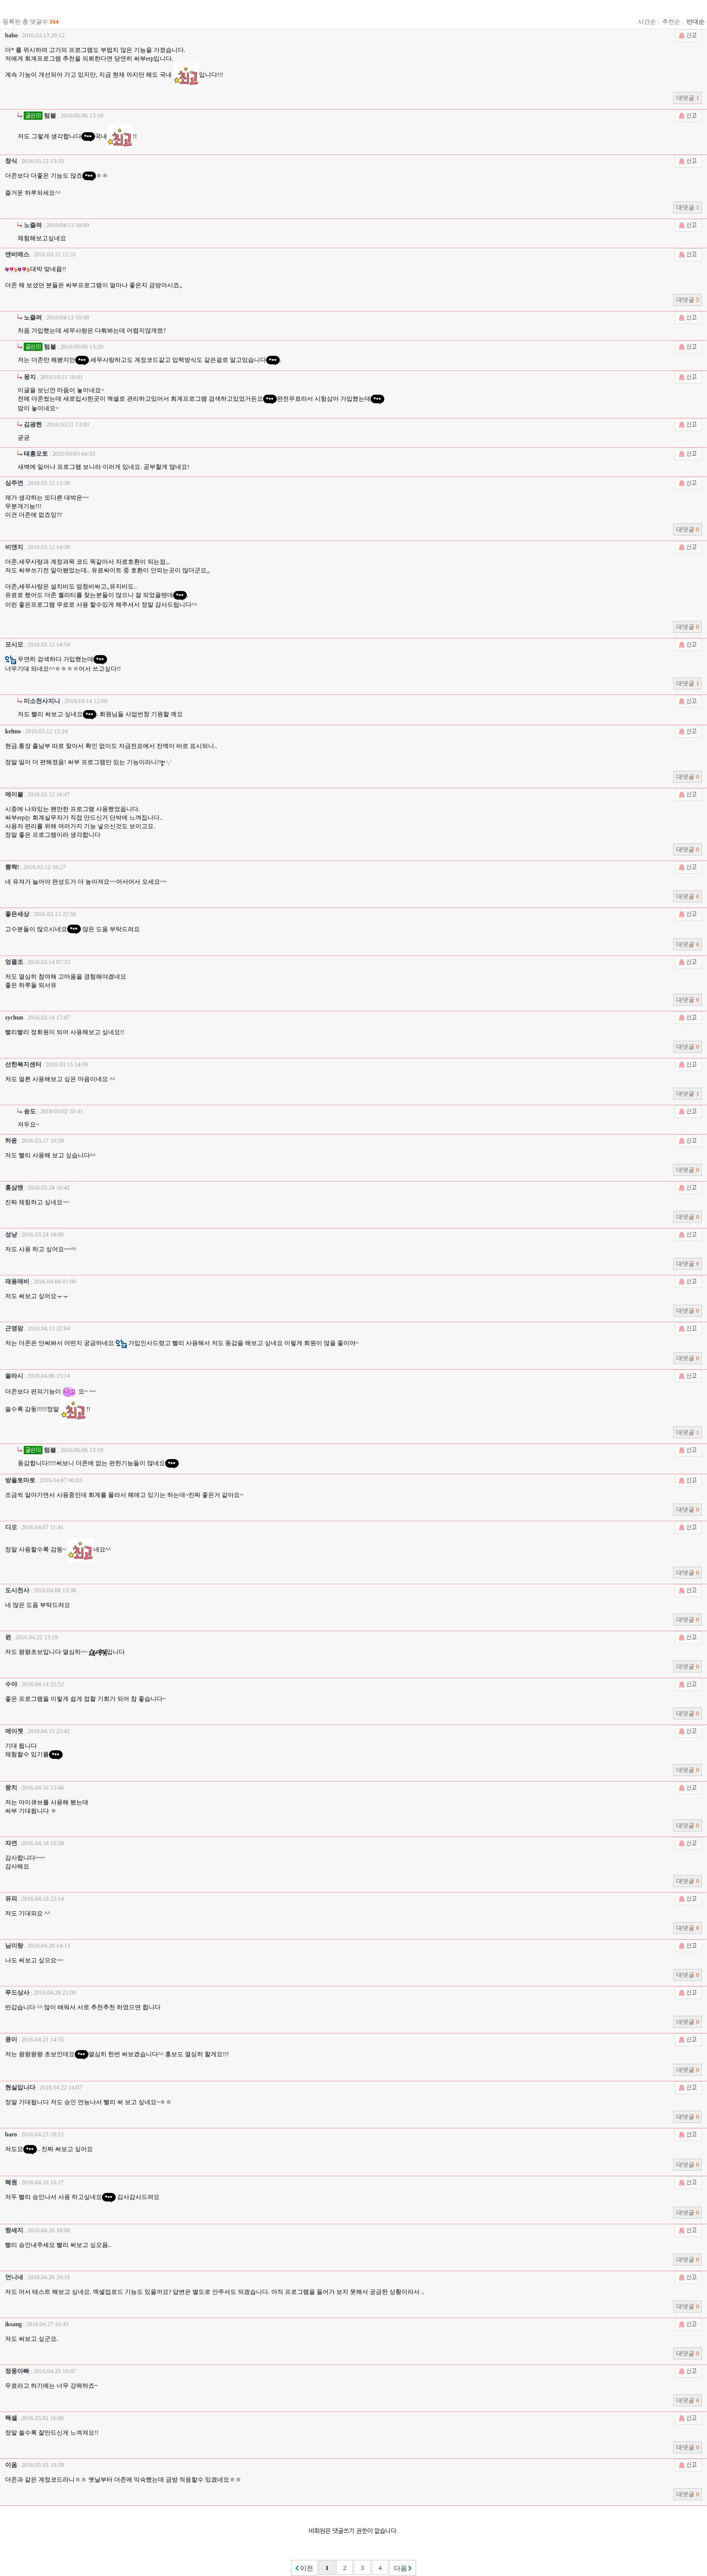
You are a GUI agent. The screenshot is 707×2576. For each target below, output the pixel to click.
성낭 (11, 1234)
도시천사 (17, 1590)
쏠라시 (14, 1375)
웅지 (30, 377)
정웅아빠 (17, 2371)
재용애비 (17, 1281)
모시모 (14, 644)
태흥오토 (36, 453)
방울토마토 (20, 1480)
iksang (13, 2324)
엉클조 (14, 961)
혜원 (11, 2182)
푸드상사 (17, 1992)
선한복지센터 (23, 1064)
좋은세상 (17, 914)
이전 (304, 2568)
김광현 (33, 424)
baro (11, 2134)
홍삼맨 (14, 1187)
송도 (30, 1111)
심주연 (14, 483)
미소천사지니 (42, 701)
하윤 (11, 1140)
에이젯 (14, 1731)
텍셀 (11, 2418)
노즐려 (33, 225)
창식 (11, 161)
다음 (403, 2568)
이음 (11, 2464)
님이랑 (14, 1945)
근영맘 (14, 1328)
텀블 (40, 115)
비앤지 (14, 547)
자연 (11, 1843)
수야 (11, 1684)
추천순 (671, 21)
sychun (14, 1017)
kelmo (13, 731)
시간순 (647, 21)
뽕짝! (12, 867)
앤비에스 (17, 254)
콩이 (11, 2039)
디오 (11, 1527)
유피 (11, 1898)
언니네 (14, 2277)
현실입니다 (20, 2087)
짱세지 (14, 2230)
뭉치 (11, 1787)
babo (11, 35)
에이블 (14, 794)
